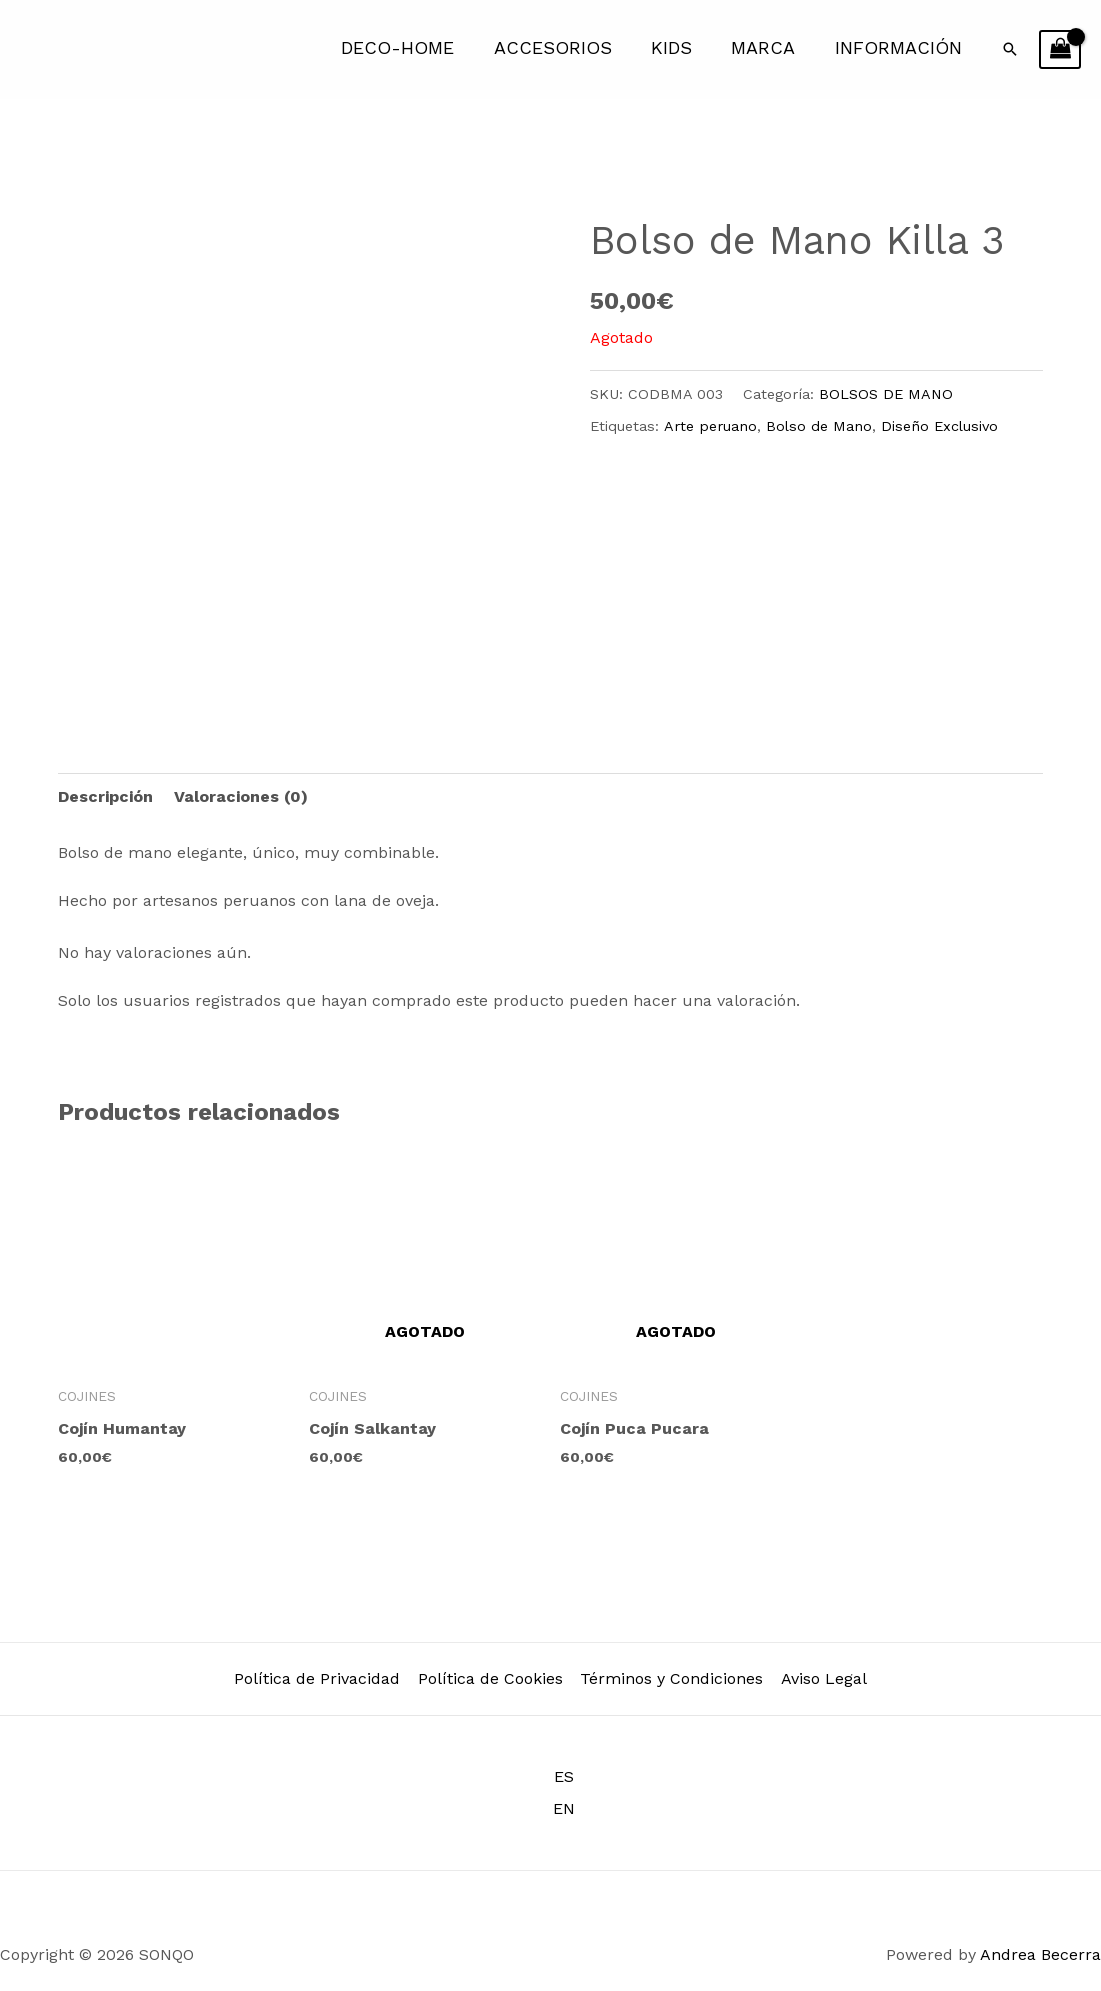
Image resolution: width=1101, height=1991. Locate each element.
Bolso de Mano (819, 426)
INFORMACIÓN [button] (899, 48)
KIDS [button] (679, 48)
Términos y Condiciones (671, 1678)
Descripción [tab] (105, 796)
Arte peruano (710, 426)
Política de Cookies (491, 1678)
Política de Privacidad (320, 1678)
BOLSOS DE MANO (886, 394)
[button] (1010, 49)
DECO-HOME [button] (412, 48)
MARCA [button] (768, 48)
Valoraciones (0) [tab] (241, 796)
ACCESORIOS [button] (564, 48)
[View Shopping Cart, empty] (1060, 50)
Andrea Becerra (1040, 1954)
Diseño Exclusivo (939, 426)
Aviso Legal (822, 1678)
